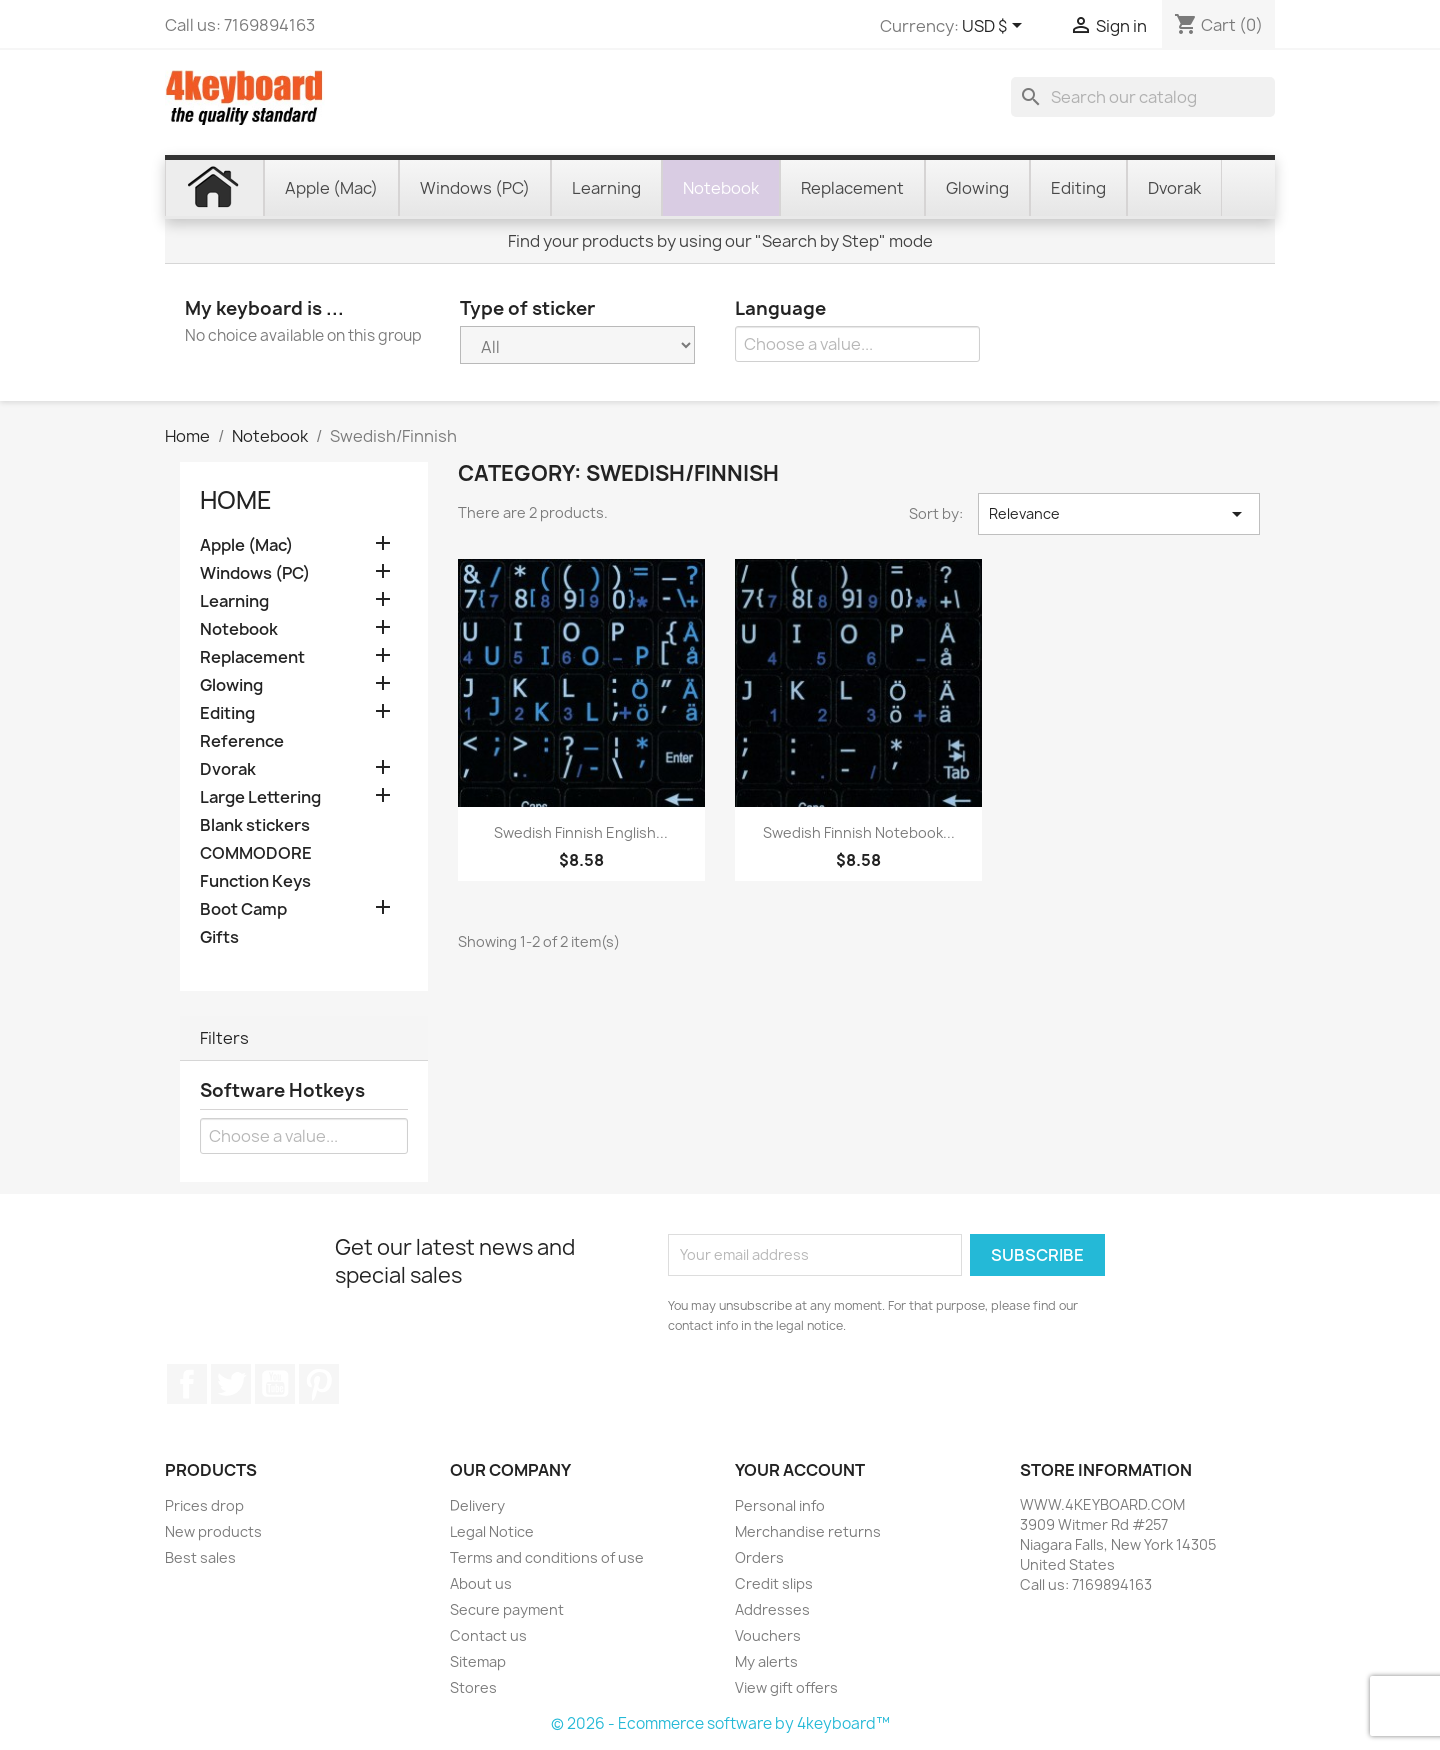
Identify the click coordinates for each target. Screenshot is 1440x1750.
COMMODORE (256, 853)
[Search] (1143, 97)
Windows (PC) (255, 573)
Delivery (477, 1505)
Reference (242, 741)
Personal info (780, 1505)
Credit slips (774, 1583)
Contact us (488, 1635)
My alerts (766, 1661)
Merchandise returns (808, 1531)
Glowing (231, 685)
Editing (227, 713)
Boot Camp (243, 909)
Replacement (252, 657)
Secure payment (507, 1609)
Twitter (231, 1384)
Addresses (772, 1609)
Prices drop (204, 1505)
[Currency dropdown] (995, 27)
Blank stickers (255, 825)
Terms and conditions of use (547, 1557)
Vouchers (768, 1635)
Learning (234, 601)
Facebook (187, 1384)
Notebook (239, 629)
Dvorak (228, 769)
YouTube (275, 1384)
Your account (800, 1470)
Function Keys (255, 881)
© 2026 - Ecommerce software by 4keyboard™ (720, 1723)
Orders (759, 1557)
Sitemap (478, 1661)
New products (213, 1531)
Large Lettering (260, 797)
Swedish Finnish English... (581, 832)
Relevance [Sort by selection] (1119, 514)
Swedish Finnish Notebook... (859, 832)
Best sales (200, 1557)
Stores (473, 1687)
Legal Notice (492, 1531)
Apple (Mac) (246, 545)
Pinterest (319, 1384)
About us (481, 1583)
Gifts (219, 937)
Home (236, 500)
